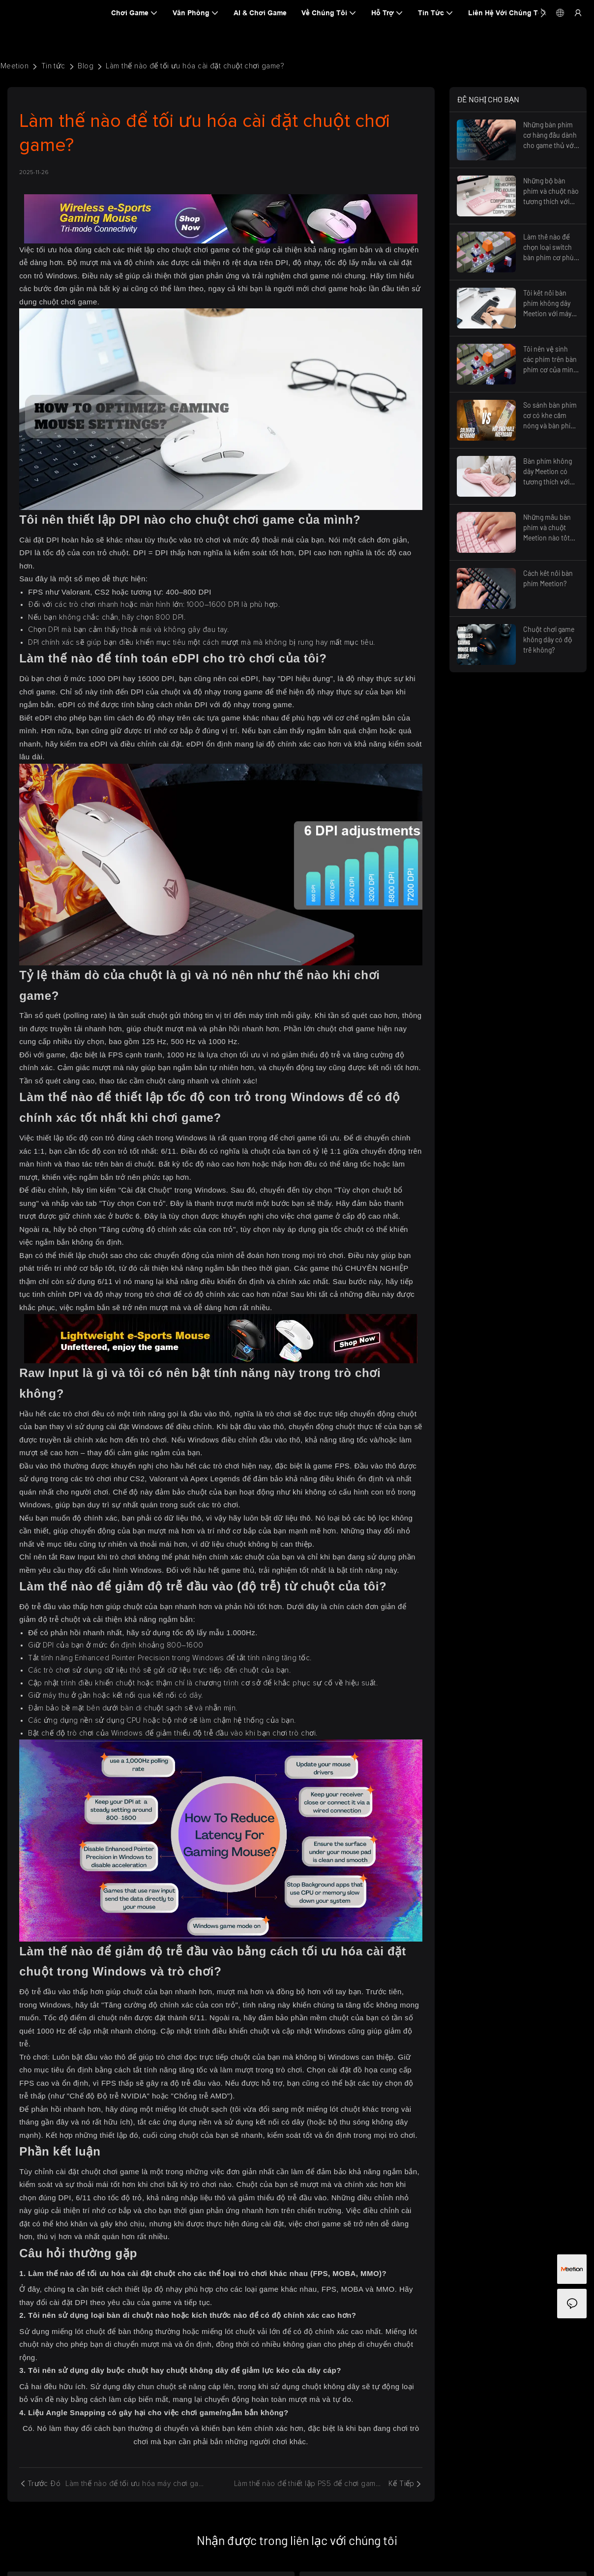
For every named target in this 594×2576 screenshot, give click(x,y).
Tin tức (53, 66)
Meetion (14, 66)
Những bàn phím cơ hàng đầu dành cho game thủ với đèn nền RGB (550, 135)
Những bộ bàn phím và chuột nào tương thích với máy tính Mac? (551, 192)
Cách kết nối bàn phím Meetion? (548, 578)
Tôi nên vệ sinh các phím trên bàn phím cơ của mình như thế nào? (550, 360)
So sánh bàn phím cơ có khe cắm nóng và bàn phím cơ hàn (550, 416)
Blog (85, 66)
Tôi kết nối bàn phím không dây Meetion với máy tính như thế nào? (549, 304)
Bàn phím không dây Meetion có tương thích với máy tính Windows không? (550, 472)
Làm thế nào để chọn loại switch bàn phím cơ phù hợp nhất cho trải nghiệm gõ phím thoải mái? (549, 248)
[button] (543, 12)
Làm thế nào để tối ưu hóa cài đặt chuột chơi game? (195, 66)
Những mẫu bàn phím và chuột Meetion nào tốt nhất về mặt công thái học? (549, 528)
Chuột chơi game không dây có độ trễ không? (548, 639)
